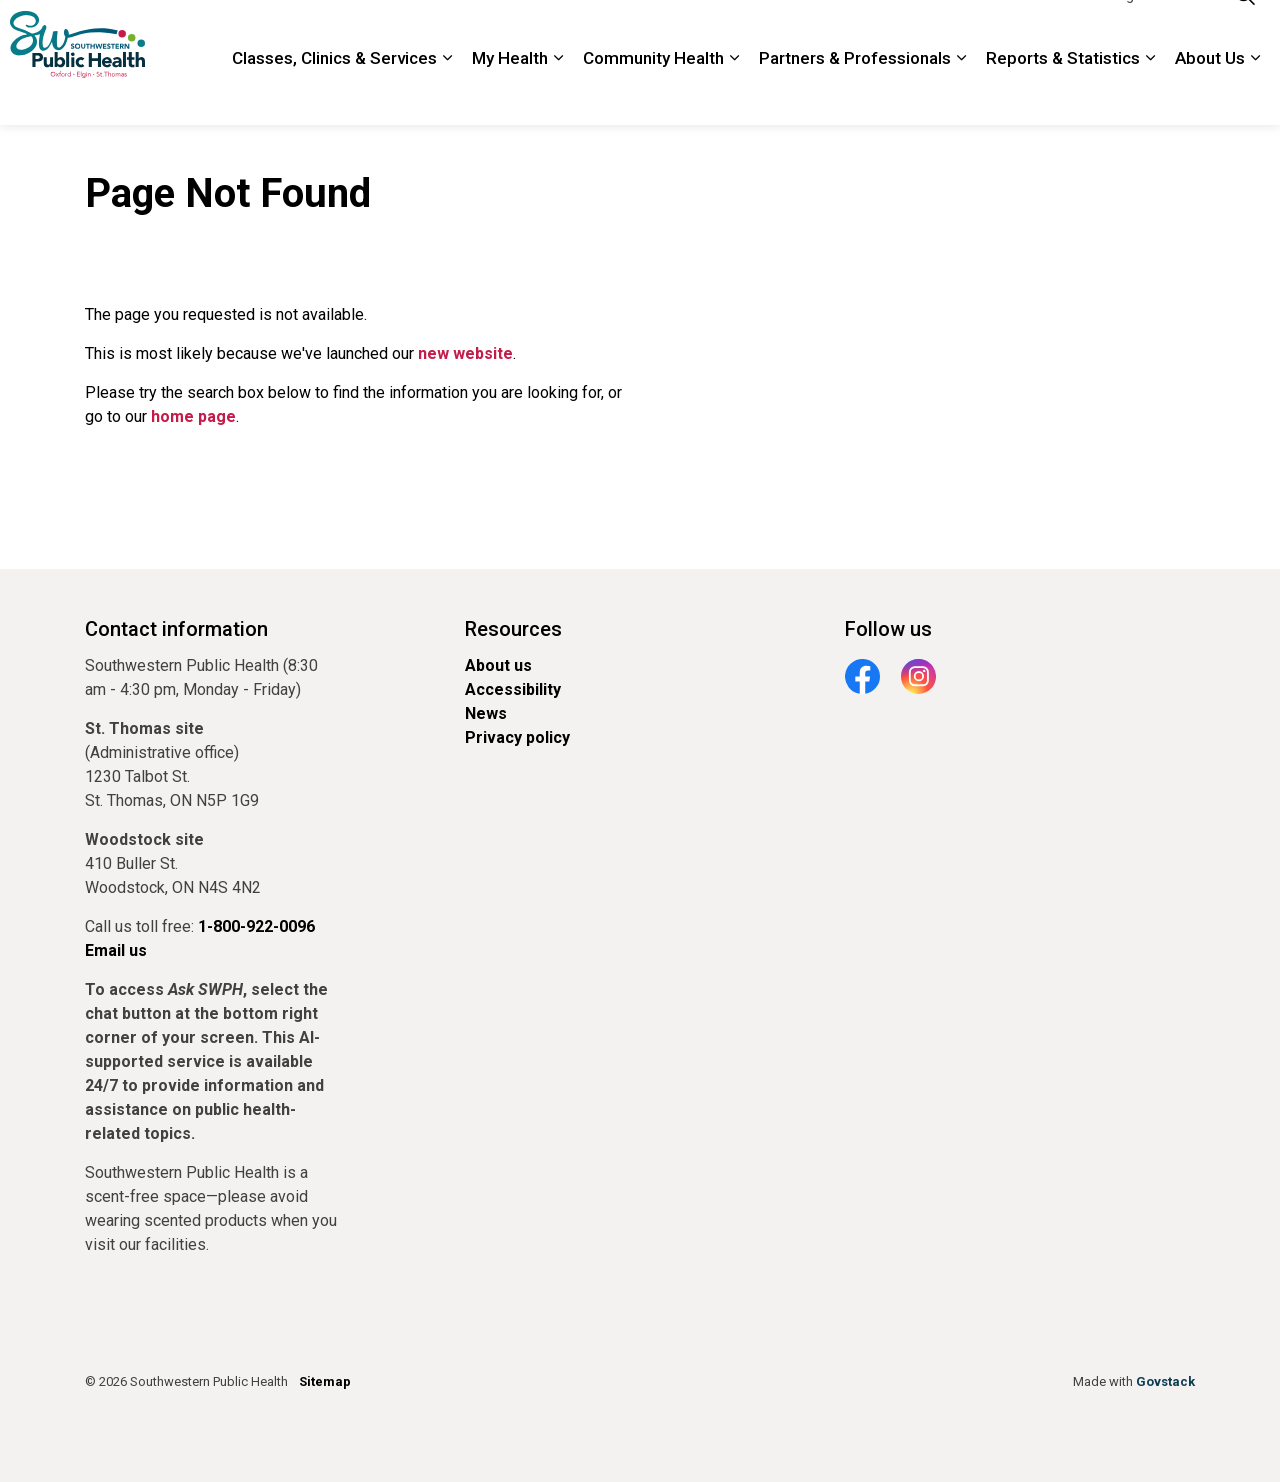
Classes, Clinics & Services (334, 94)
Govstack (1165, 1381)
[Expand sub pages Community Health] (734, 94)
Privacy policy (517, 737)
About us (498, 665)
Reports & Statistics (1063, 94)
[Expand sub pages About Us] (1255, 94)
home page (193, 416)
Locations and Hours (805, 31)
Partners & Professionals (855, 94)
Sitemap (325, 1381)
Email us (116, 950)
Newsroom (686, 31)
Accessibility (513, 689)
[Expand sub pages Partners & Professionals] (961, 94)
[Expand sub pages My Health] (558, 94)
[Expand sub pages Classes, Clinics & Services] (447, 94)
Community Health (653, 94)
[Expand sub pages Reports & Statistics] (1150, 94)
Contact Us (923, 31)
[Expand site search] (1245, 31)
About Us (1210, 94)
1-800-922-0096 (1029, 31)
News (486, 713)
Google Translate (1154, 31)
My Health (510, 94)
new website (465, 353)
